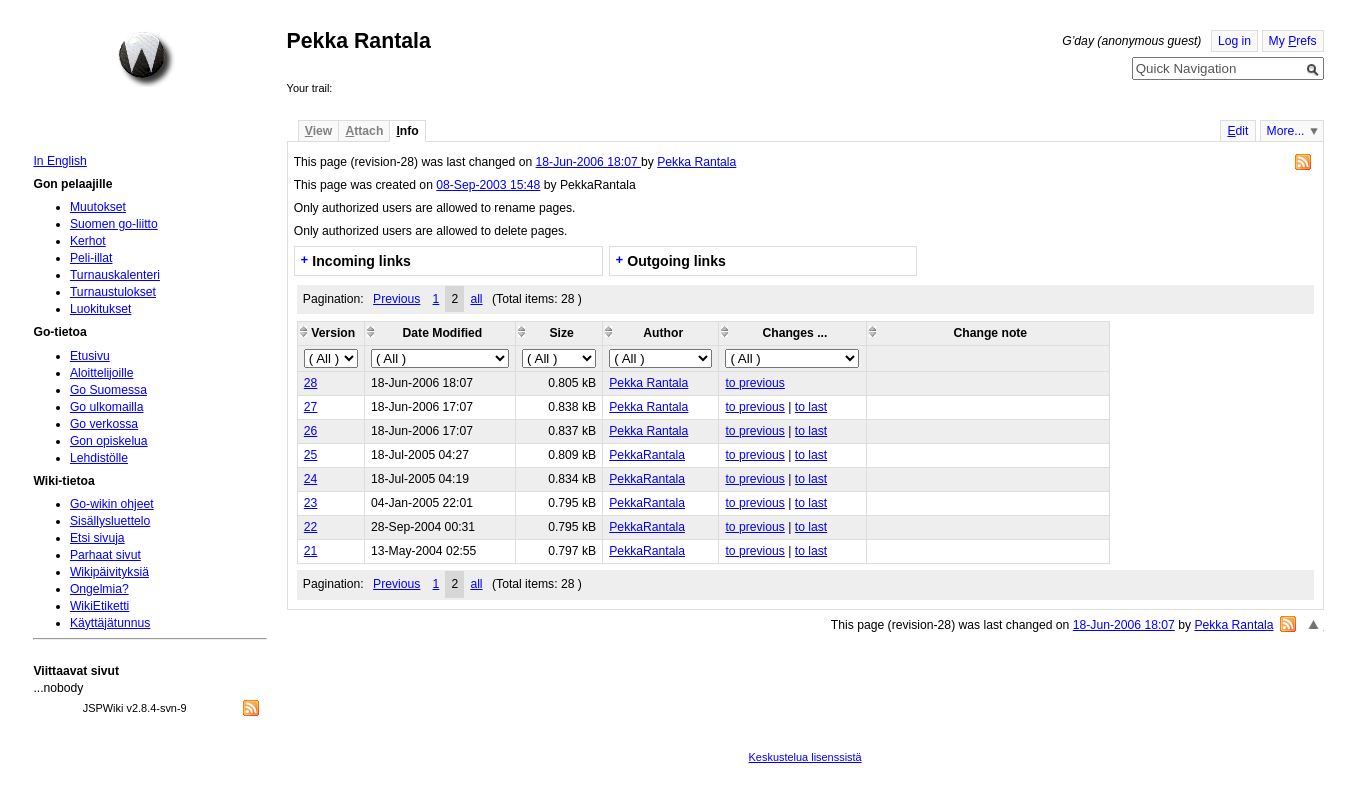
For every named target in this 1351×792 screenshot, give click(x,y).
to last (811, 407)
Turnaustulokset (113, 292)
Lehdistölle (99, 458)
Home (146, 59)
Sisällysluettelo (110, 521)
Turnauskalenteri (115, 275)
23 (311, 503)
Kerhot (88, 241)
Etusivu (90, 356)
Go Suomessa (108, 390)
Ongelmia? (99, 589)
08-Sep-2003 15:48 (488, 185)
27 (311, 407)
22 (311, 527)
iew (318, 131)
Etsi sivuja (97, 538)
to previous (754, 383)
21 (311, 551)
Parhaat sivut (105, 555)
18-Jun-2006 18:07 (588, 162)
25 (311, 455)
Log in (1234, 41)
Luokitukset (101, 309)
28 (311, 383)
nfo (407, 131)
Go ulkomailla (107, 407)
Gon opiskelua (109, 441)
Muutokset (98, 207)
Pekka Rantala (696, 162)
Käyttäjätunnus (110, 623)
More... (1286, 131)
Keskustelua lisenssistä (805, 757)
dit (1237, 131)
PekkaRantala (647, 455)
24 (311, 479)
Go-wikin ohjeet (112, 504)
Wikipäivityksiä (109, 572)
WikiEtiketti (99, 606)
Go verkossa (104, 424)
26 (311, 431)
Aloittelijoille (102, 373)
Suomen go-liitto (114, 224)
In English (59, 161)
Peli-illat (91, 258)
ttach (364, 131)
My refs (1293, 41)
